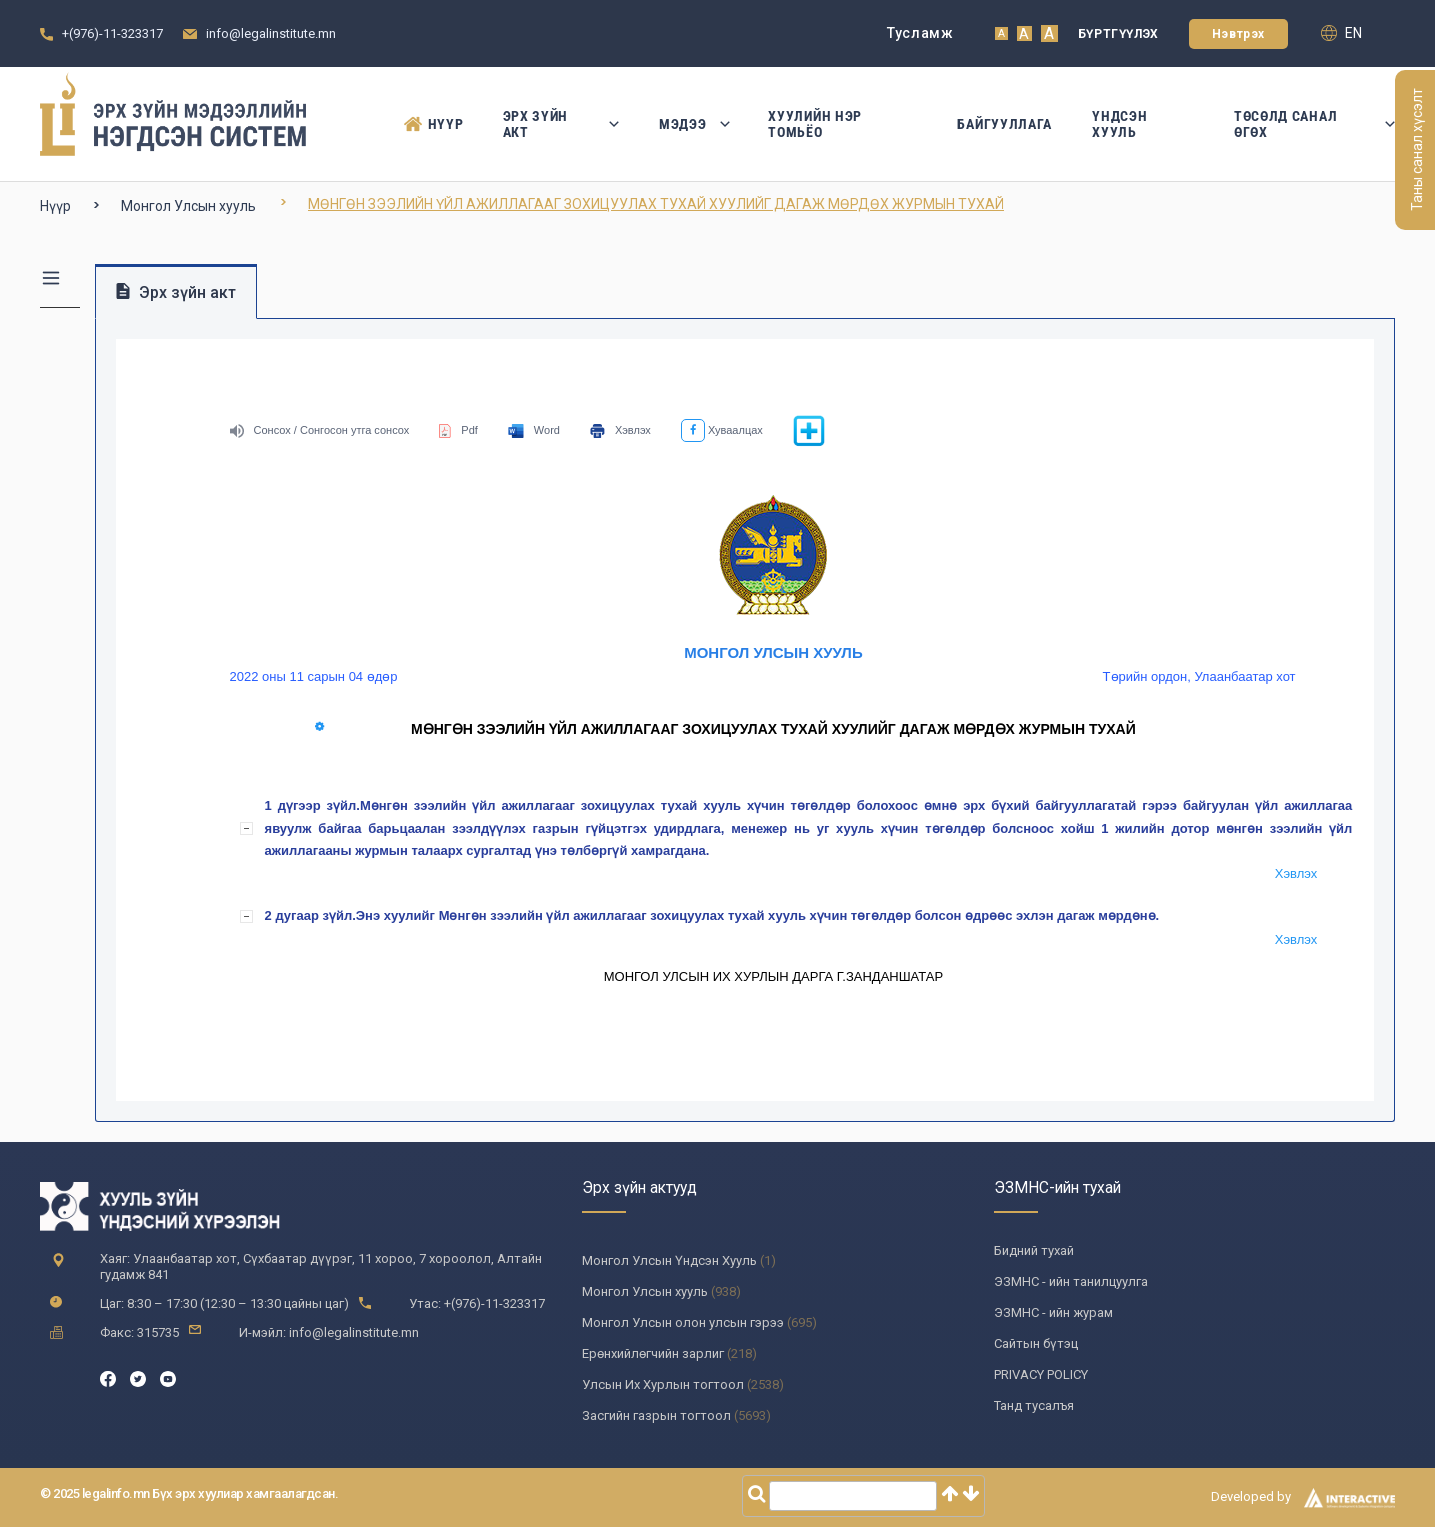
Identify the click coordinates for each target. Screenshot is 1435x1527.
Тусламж (920, 33)
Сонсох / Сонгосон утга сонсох (320, 430)
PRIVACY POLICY (1041, 1374)
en (1341, 33)
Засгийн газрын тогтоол (656, 1415)
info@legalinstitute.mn (271, 33)
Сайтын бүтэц (1036, 1343)
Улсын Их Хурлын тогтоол (663, 1384)
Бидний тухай (1034, 1250)
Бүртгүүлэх (1118, 34)
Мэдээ (693, 124)
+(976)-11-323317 (112, 33)
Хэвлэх (620, 430)
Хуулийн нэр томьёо (815, 124)
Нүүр (433, 124)
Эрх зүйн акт (561, 124)
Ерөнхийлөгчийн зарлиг (653, 1353)
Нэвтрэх (1238, 34)
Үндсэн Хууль (1119, 124)
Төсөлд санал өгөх (1314, 124)
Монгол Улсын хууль (188, 206)
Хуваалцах (722, 430)
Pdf (458, 430)
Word (534, 430)
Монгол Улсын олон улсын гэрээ (683, 1322)
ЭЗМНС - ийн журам (1053, 1312)
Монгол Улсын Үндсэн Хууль (669, 1260)
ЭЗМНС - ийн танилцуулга (1071, 1281)
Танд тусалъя (1034, 1405)
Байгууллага (1004, 124)
